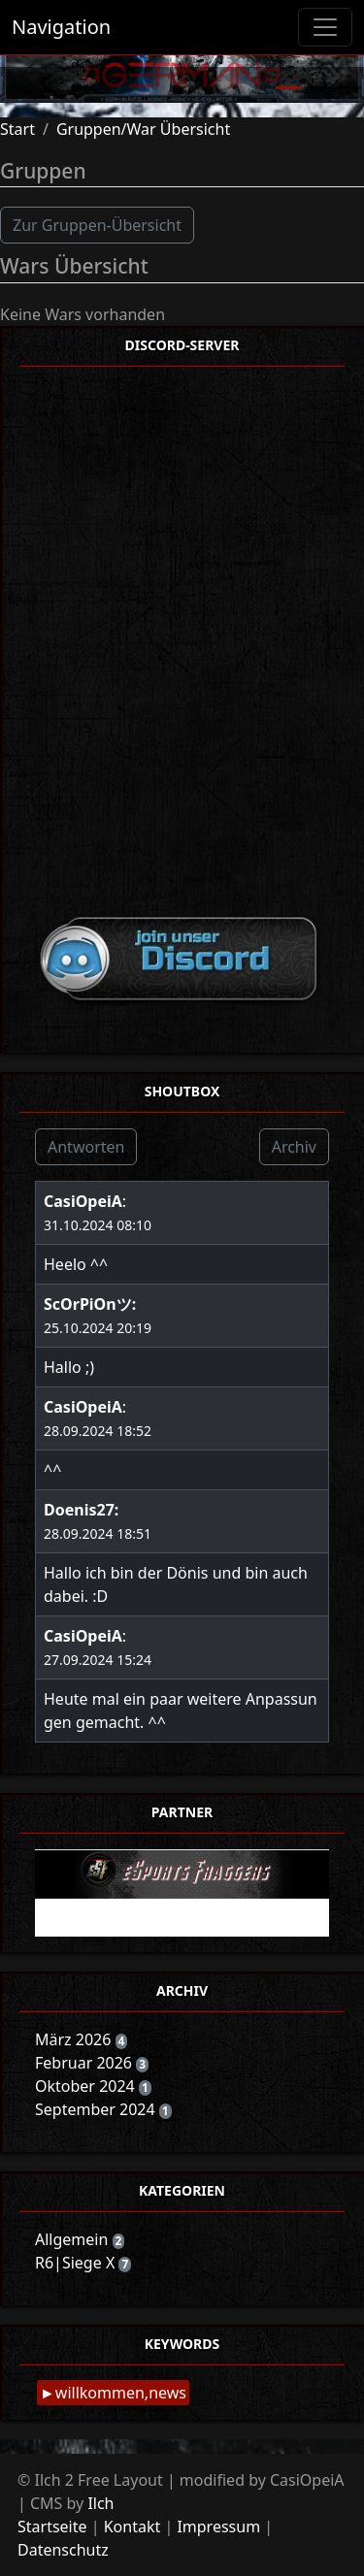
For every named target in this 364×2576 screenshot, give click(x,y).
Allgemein (74, 2239)
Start (17, 129)
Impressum (218, 2526)
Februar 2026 (85, 2062)
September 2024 (97, 2109)
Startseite (52, 2526)
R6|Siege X (76, 2262)
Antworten (86, 1147)
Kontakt (132, 2526)
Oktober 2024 (87, 2086)
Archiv (294, 1147)
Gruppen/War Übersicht (143, 129)
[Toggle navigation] (325, 27)
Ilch (100, 2503)
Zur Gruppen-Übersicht (97, 225)
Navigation (61, 27)
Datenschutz (63, 2549)
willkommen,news (120, 2392)
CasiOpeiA (83, 1201)
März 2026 (75, 2039)
